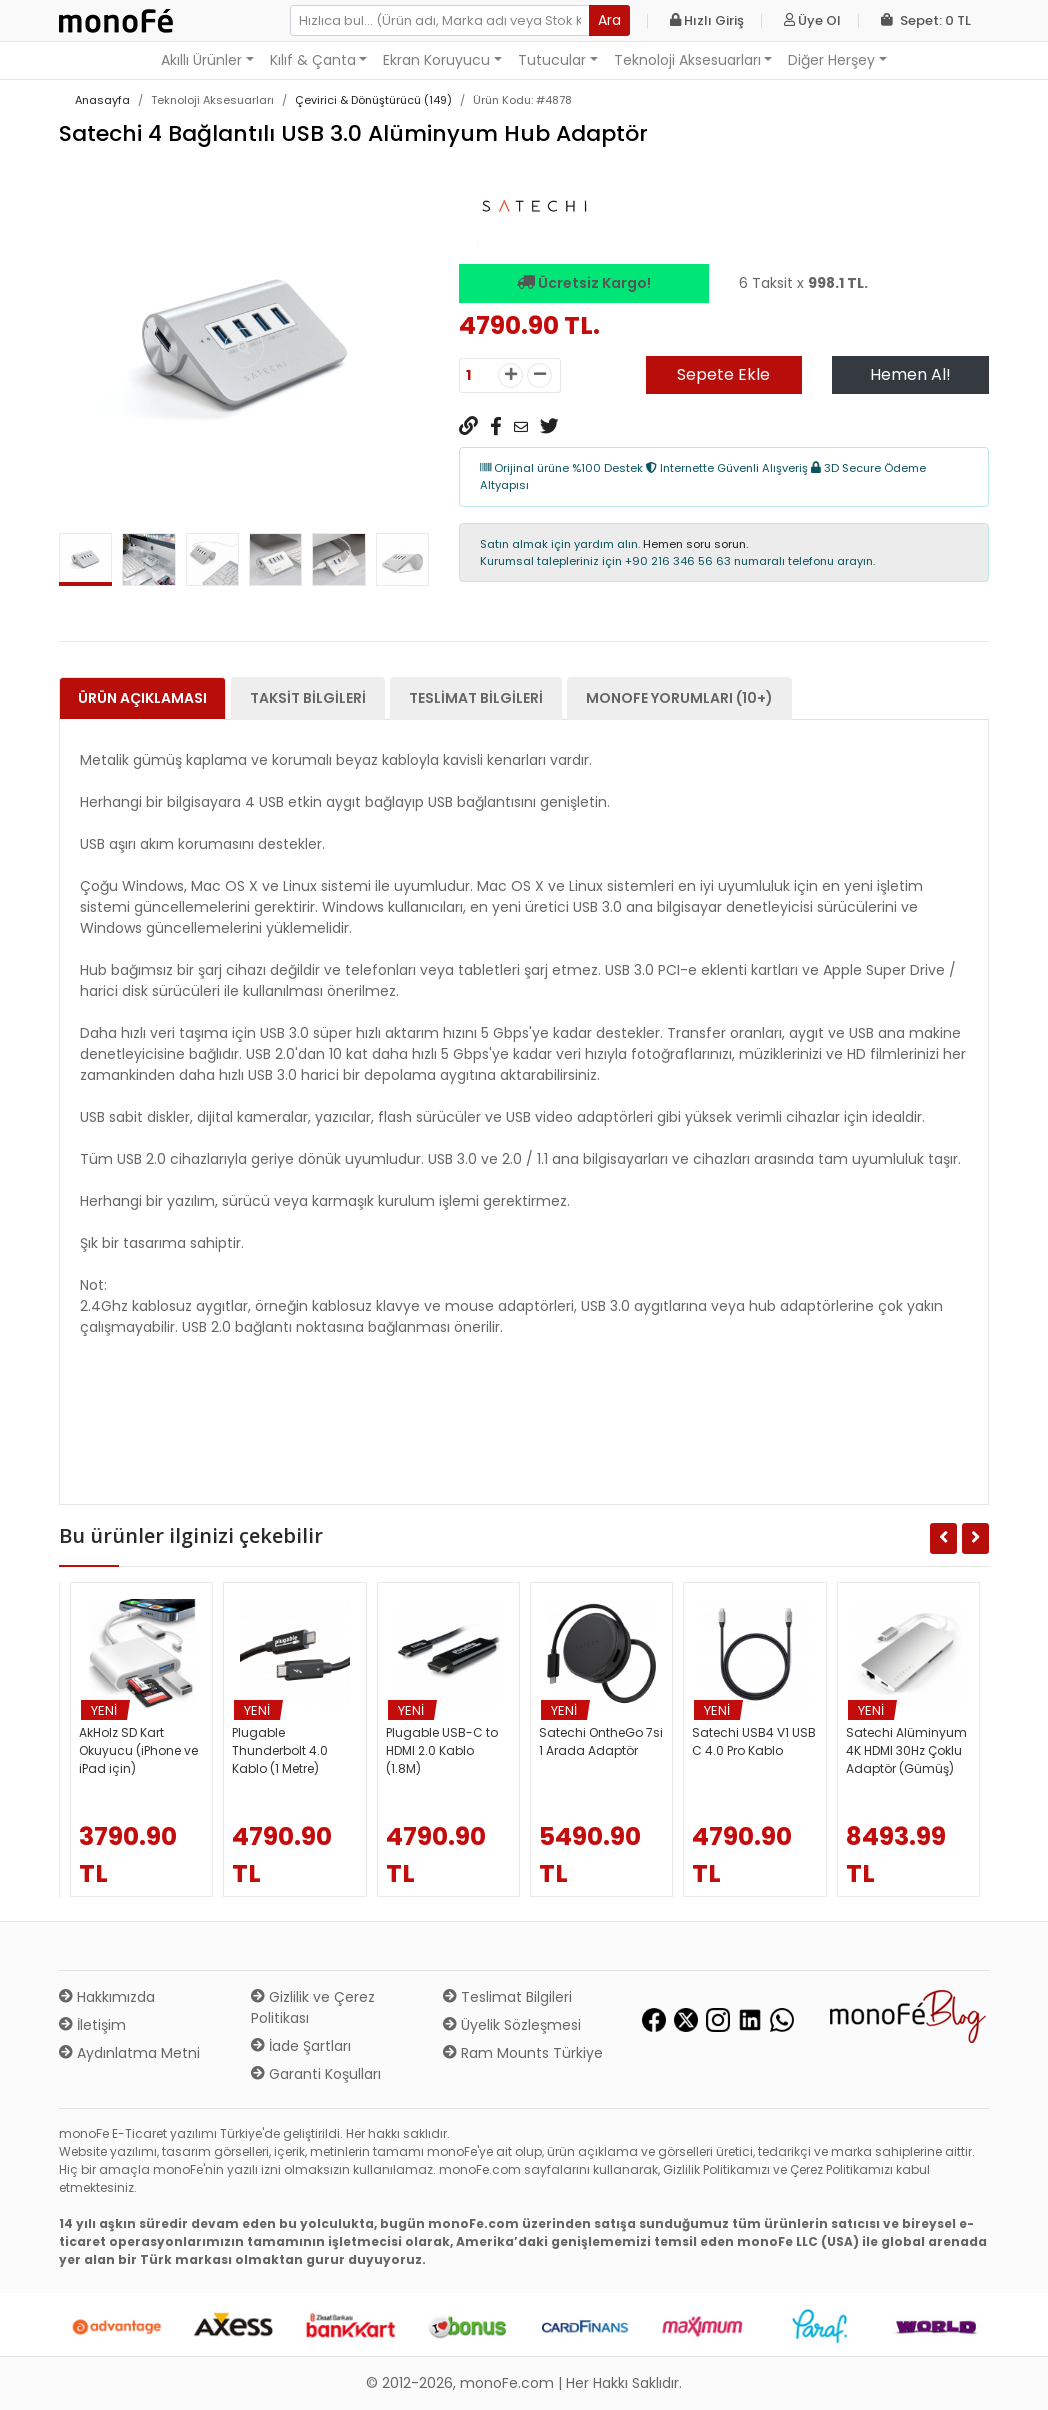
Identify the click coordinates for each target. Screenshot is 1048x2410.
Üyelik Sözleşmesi (512, 2025)
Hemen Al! (910, 374)
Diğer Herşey (831, 60)
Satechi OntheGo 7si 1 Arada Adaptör (601, 1741)
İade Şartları (301, 2046)
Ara (609, 20)
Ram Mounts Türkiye (523, 2053)
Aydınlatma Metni (129, 2053)
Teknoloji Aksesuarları (687, 60)
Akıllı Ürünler (201, 60)
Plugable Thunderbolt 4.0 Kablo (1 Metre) (280, 1750)
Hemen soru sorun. (695, 544)
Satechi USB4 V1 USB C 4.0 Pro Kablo (754, 1741)
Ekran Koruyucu (436, 60)
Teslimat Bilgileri (507, 1997)
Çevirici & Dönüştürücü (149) (373, 100)
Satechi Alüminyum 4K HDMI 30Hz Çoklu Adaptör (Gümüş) (906, 1750)
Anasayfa (102, 100)
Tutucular (552, 60)
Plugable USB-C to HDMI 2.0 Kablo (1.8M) (442, 1750)
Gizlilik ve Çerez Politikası (313, 2007)
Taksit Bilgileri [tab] (308, 698)
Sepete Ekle (723, 374)
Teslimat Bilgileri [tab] (476, 698)
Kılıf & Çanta (313, 60)
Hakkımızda (107, 1997)
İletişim (92, 2025)
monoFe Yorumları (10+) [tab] (679, 698)
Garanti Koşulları (316, 2074)
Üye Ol (812, 20)
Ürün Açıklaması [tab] (142, 698)
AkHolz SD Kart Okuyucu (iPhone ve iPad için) (138, 1750)
